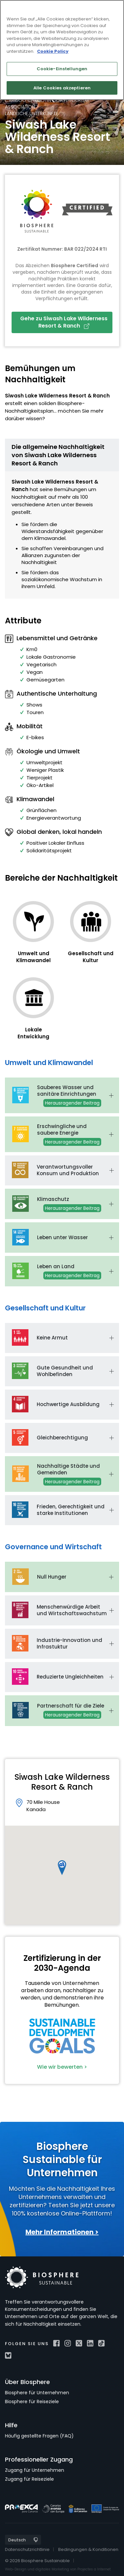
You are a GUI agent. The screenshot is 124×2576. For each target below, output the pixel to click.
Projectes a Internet (94, 2569)
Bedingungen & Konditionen (88, 2549)
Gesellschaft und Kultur (90, 957)
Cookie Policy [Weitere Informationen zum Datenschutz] (52, 51)
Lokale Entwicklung (33, 1033)
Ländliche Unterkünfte (31, 113)
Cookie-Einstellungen (62, 69)
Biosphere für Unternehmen (37, 2392)
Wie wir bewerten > (62, 2067)
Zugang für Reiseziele (29, 2479)
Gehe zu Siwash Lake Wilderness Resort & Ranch (63, 322)
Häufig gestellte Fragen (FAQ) (39, 2436)
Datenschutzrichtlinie (27, 2549)
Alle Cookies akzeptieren (62, 88)
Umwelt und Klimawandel (33, 957)
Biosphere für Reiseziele (32, 2401)
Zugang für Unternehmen (34, 2470)
